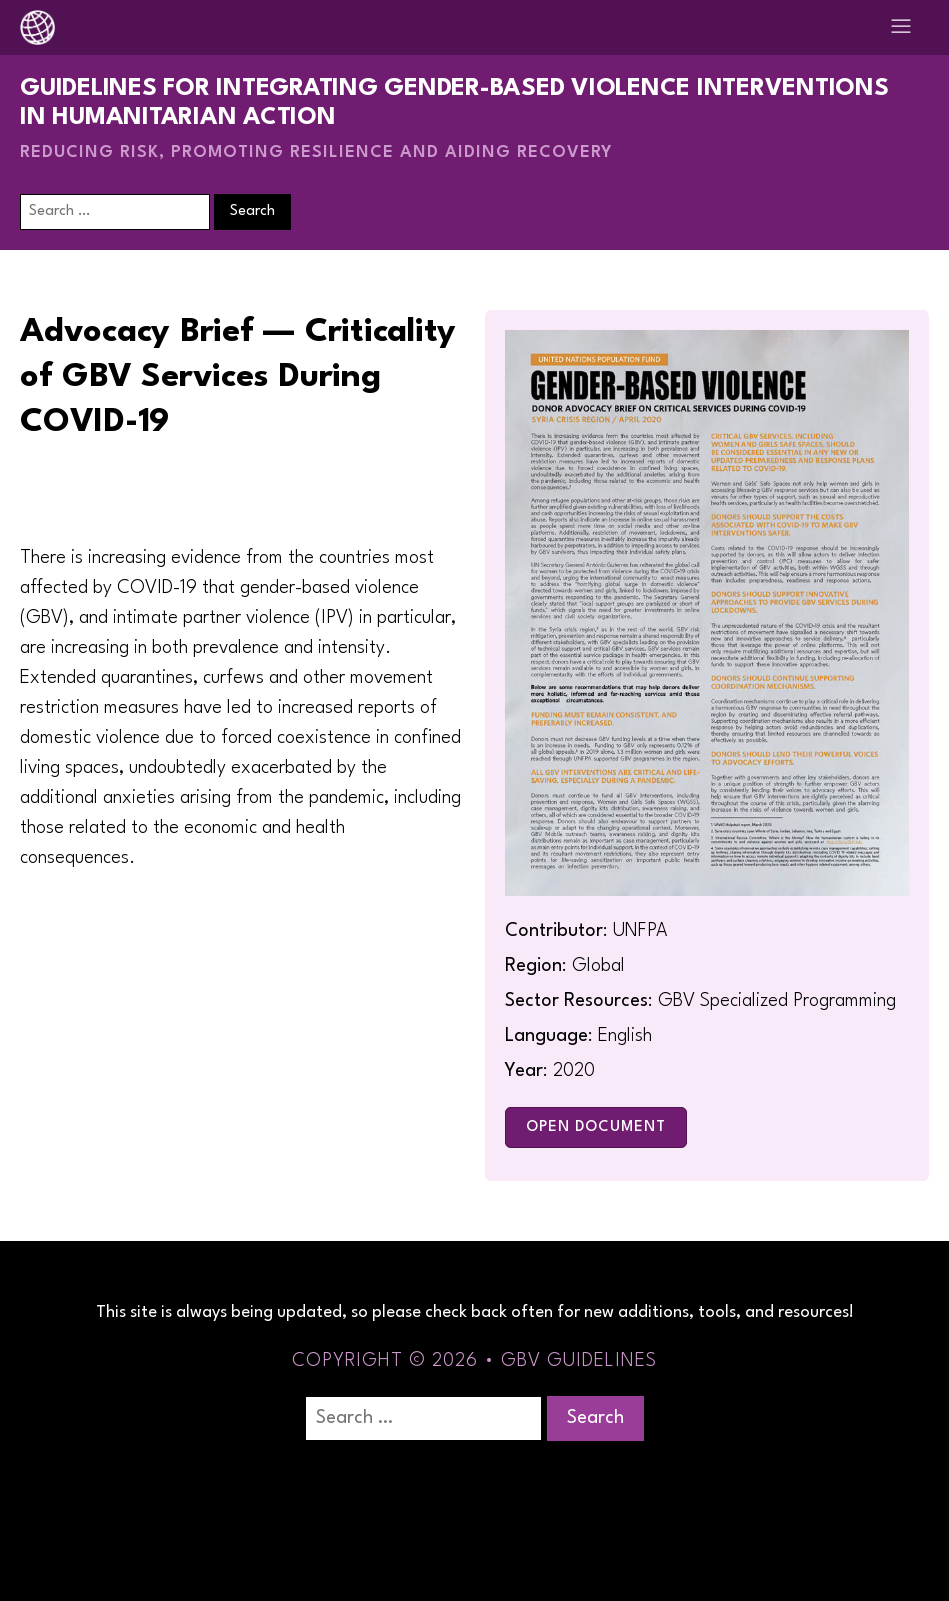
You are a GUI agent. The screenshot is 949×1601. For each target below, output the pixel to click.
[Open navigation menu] (901, 27)
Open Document (596, 1127)
